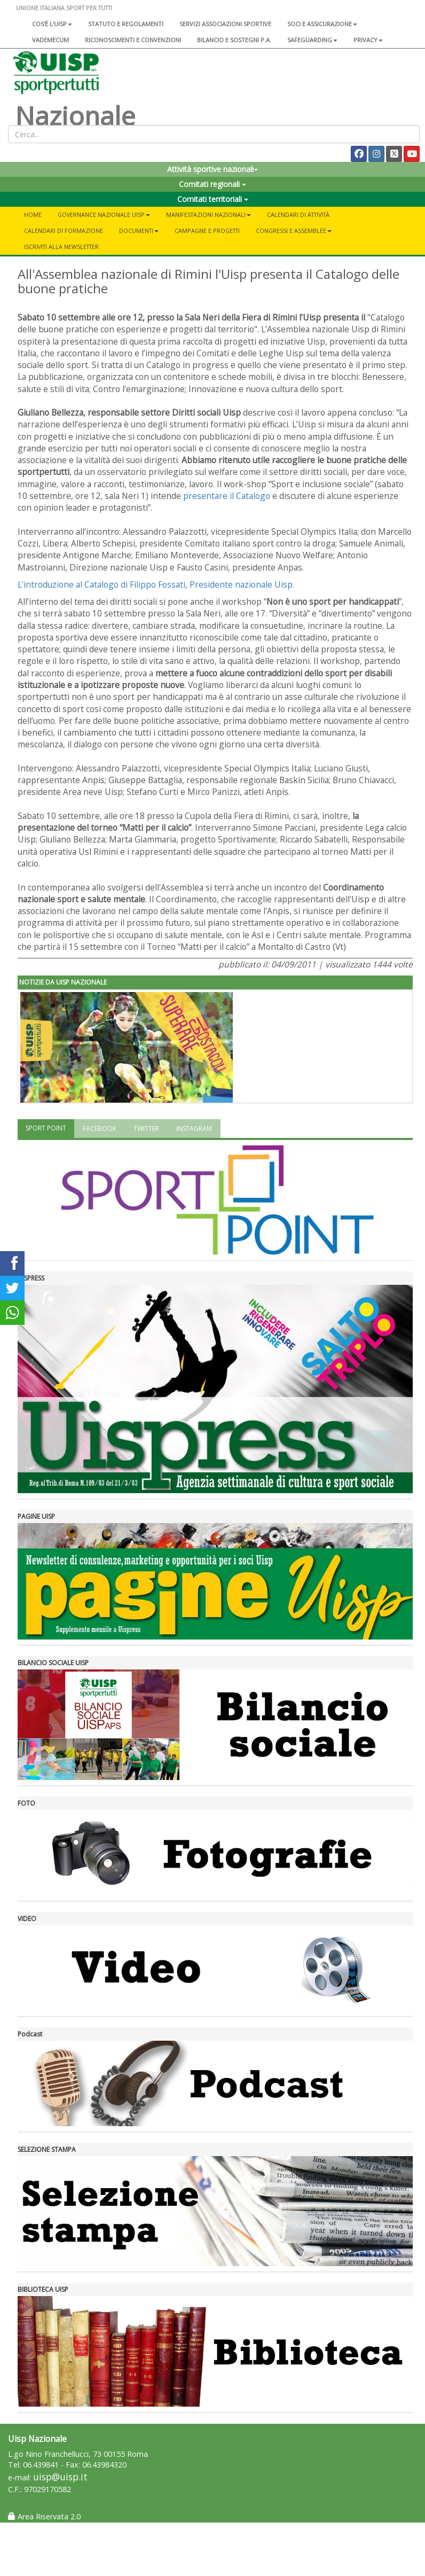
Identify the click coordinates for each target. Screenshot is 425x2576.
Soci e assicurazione (322, 24)
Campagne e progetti (207, 231)
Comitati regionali (212, 184)
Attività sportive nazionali (212, 169)
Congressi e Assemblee (294, 231)
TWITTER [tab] (146, 1128)
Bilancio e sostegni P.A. (234, 40)
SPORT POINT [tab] (46, 1128)
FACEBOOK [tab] (99, 1128)
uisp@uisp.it (60, 2477)
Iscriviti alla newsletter (61, 247)
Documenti (139, 231)
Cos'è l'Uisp (52, 24)
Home (33, 214)
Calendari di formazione (63, 231)
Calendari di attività (298, 214)
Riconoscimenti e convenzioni (133, 40)
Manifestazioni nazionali (208, 214)
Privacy (368, 40)
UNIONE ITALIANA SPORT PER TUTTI (64, 8)
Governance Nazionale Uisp (104, 214)
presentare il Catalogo (226, 496)
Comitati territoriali (212, 199)
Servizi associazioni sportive (225, 24)
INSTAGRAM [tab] (194, 1128)
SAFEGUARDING (312, 40)
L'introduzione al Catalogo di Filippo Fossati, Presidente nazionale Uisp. (156, 584)
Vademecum (50, 40)
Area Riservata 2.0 (44, 2516)
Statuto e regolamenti (125, 24)
